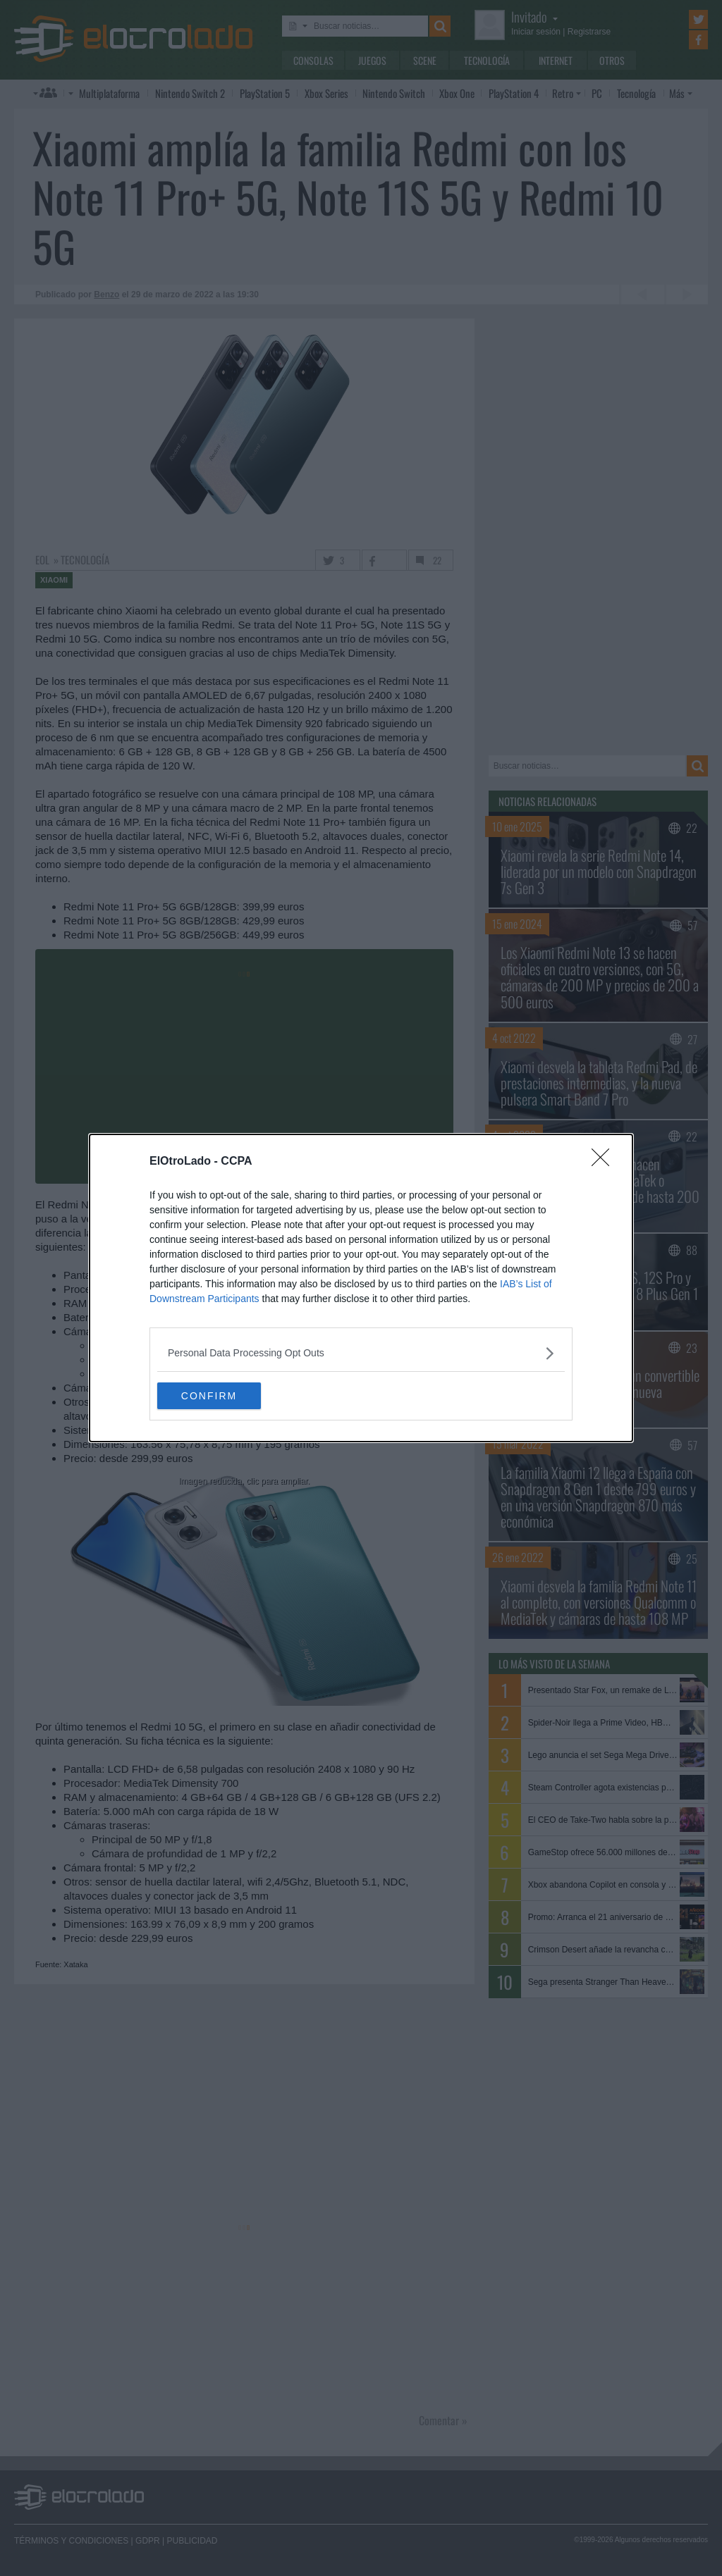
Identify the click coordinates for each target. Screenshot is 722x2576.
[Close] (605, 1161)
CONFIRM (224, 1395)
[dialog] (361, 1288)
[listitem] (361, 1352)
